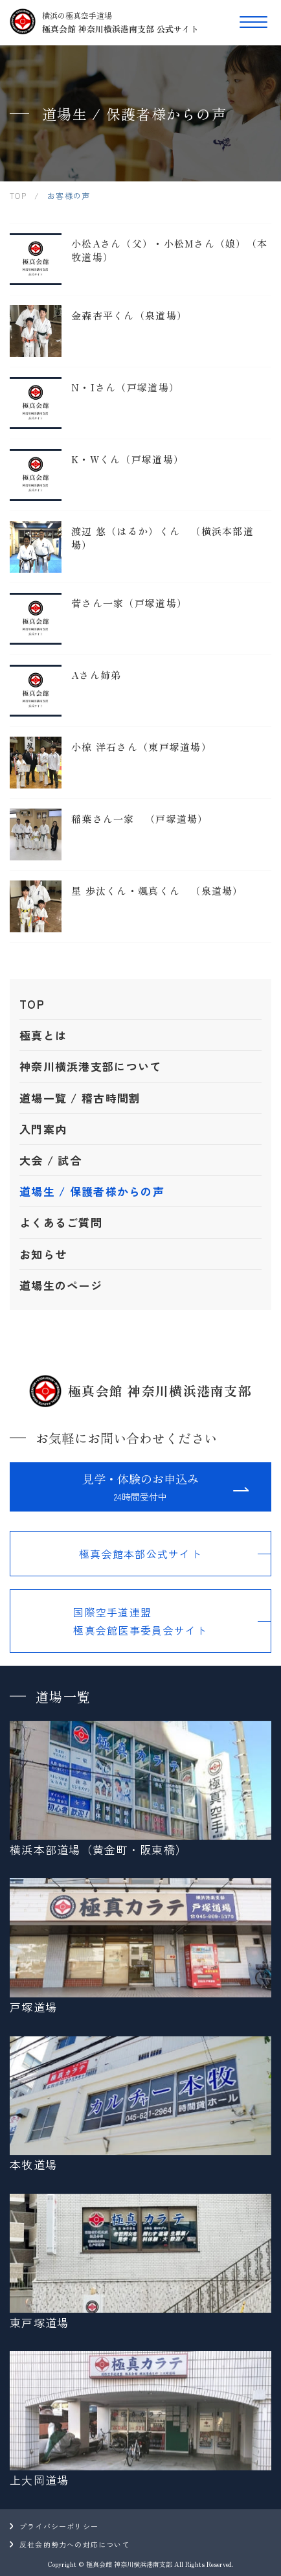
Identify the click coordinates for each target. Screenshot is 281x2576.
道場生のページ (60, 1285)
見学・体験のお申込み (140, 1487)
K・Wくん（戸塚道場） (127, 459)
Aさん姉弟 (96, 675)
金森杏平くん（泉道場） (129, 315)
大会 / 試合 (50, 1160)
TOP (32, 1004)
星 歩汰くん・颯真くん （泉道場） (157, 890)
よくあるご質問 (60, 1222)
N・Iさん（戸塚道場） (125, 387)
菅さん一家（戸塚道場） (129, 603)
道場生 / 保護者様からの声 (91, 1191)
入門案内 (43, 1129)
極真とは (43, 1035)
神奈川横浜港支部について (90, 1066)
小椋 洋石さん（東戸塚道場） (141, 746)
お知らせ (43, 1254)
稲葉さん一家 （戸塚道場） (139, 818)
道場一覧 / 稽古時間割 (79, 1098)
